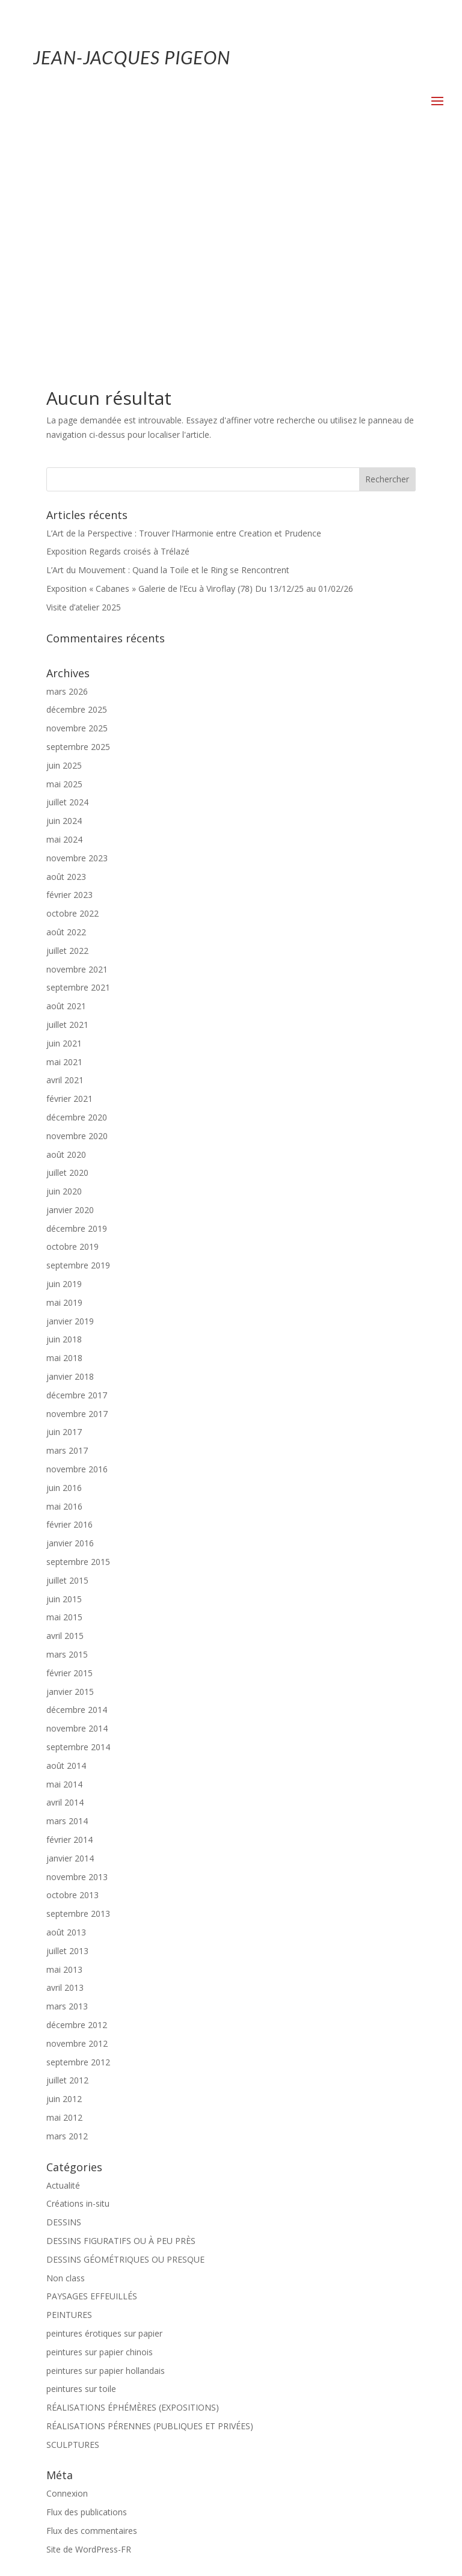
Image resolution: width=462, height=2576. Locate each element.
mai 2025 (64, 587)
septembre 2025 (78, 550)
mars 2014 (67, 1624)
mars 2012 (67, 1939)
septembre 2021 (78, 790)
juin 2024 (64, 624)
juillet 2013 (67, 1754)
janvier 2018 (70, 1179)
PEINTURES (69, 2118)
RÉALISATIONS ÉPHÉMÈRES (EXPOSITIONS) (132, 2210)
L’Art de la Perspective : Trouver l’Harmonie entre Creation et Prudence (183, 336)
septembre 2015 (78, 1365)
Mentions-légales (173, 2531)
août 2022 (66, 735)
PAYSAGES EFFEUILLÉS (91, 2099)
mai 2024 (64, 642)
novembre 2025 (77, 531)
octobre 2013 (72, 1698)
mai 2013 (64, 1772)
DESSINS (63, 2025)
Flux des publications (86, 2315)
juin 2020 (64, 994)
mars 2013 (67, 1809)
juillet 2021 (67, 828)
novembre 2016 (77, 1272)
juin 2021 (64, 846)
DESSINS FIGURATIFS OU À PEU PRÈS (121, 2044)
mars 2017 (67, 1253)
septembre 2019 (78, 1068)
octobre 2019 (72, 1050)
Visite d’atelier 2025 (83, 410)
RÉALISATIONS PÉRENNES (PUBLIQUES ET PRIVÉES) (149, 2229)
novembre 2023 (77, 661)
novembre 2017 (77, 1217)
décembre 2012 (76, 1828)
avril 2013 (65, 1791)
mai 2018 (64, 1161)
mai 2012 (64, 1920)
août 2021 (66, 809)
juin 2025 (64, 568)
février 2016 (69, 1327)
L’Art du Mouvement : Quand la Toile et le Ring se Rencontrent (167, 373)
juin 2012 (64, 1902)
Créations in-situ (77, 2006)
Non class (65, 2081)
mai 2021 (64, 865)
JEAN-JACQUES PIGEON (131, 57)
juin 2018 (64, 1142)
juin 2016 (64, 1291)
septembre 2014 (78, 1550)
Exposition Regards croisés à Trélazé (117, 354)
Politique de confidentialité (271, 2531)
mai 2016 (64, 1309)
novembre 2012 (77, 1846)
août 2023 (66, 680)
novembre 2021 (77, 772)
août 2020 (66, 958)
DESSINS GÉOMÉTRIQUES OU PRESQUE (125, 2062)
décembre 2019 (76, 1031)
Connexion (67, 2296)
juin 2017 (64, 1235)
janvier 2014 (70, 1661)
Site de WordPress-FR (88, 2352)
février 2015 (69, 1476)
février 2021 (69, 902)
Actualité (63, 1988)
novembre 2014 (77, 1531)
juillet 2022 (67, 754)
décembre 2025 (76, 512)
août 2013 (66, 1735)
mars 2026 (67, 494)
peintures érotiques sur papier (104, 2136)
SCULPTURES (72, 2248)
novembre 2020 (77, 939)
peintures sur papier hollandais (105, 2174)
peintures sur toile (81, 2192)
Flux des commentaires (91, 2334)
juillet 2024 (67, 605)
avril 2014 (65, 1605)
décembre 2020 (76, 920)
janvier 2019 (70, 1124)
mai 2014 (64, 1587)
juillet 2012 (67, 1883)
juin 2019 (64, 1087)
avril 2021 (65, 883)
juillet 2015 (67, 1383)
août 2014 (66, 1569)
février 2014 (69, 1643)
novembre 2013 (77, 1680)
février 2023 (69, 698)
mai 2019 (64, 1105)
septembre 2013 (78, 1717)
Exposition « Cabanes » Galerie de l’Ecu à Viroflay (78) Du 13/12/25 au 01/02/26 (199, 392)
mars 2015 (67, 1457)
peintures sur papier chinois (99, 2155)
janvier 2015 (70, 1495)
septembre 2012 (78, 1865)
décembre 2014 (76, 1513)
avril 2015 (65, 1439)
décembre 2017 (76, 1198)
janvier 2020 (70, 1013)
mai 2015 (64, 1420)
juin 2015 (64, 1402)
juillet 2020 (67, 976)
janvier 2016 (70, 1346)
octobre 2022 (72, 716)
